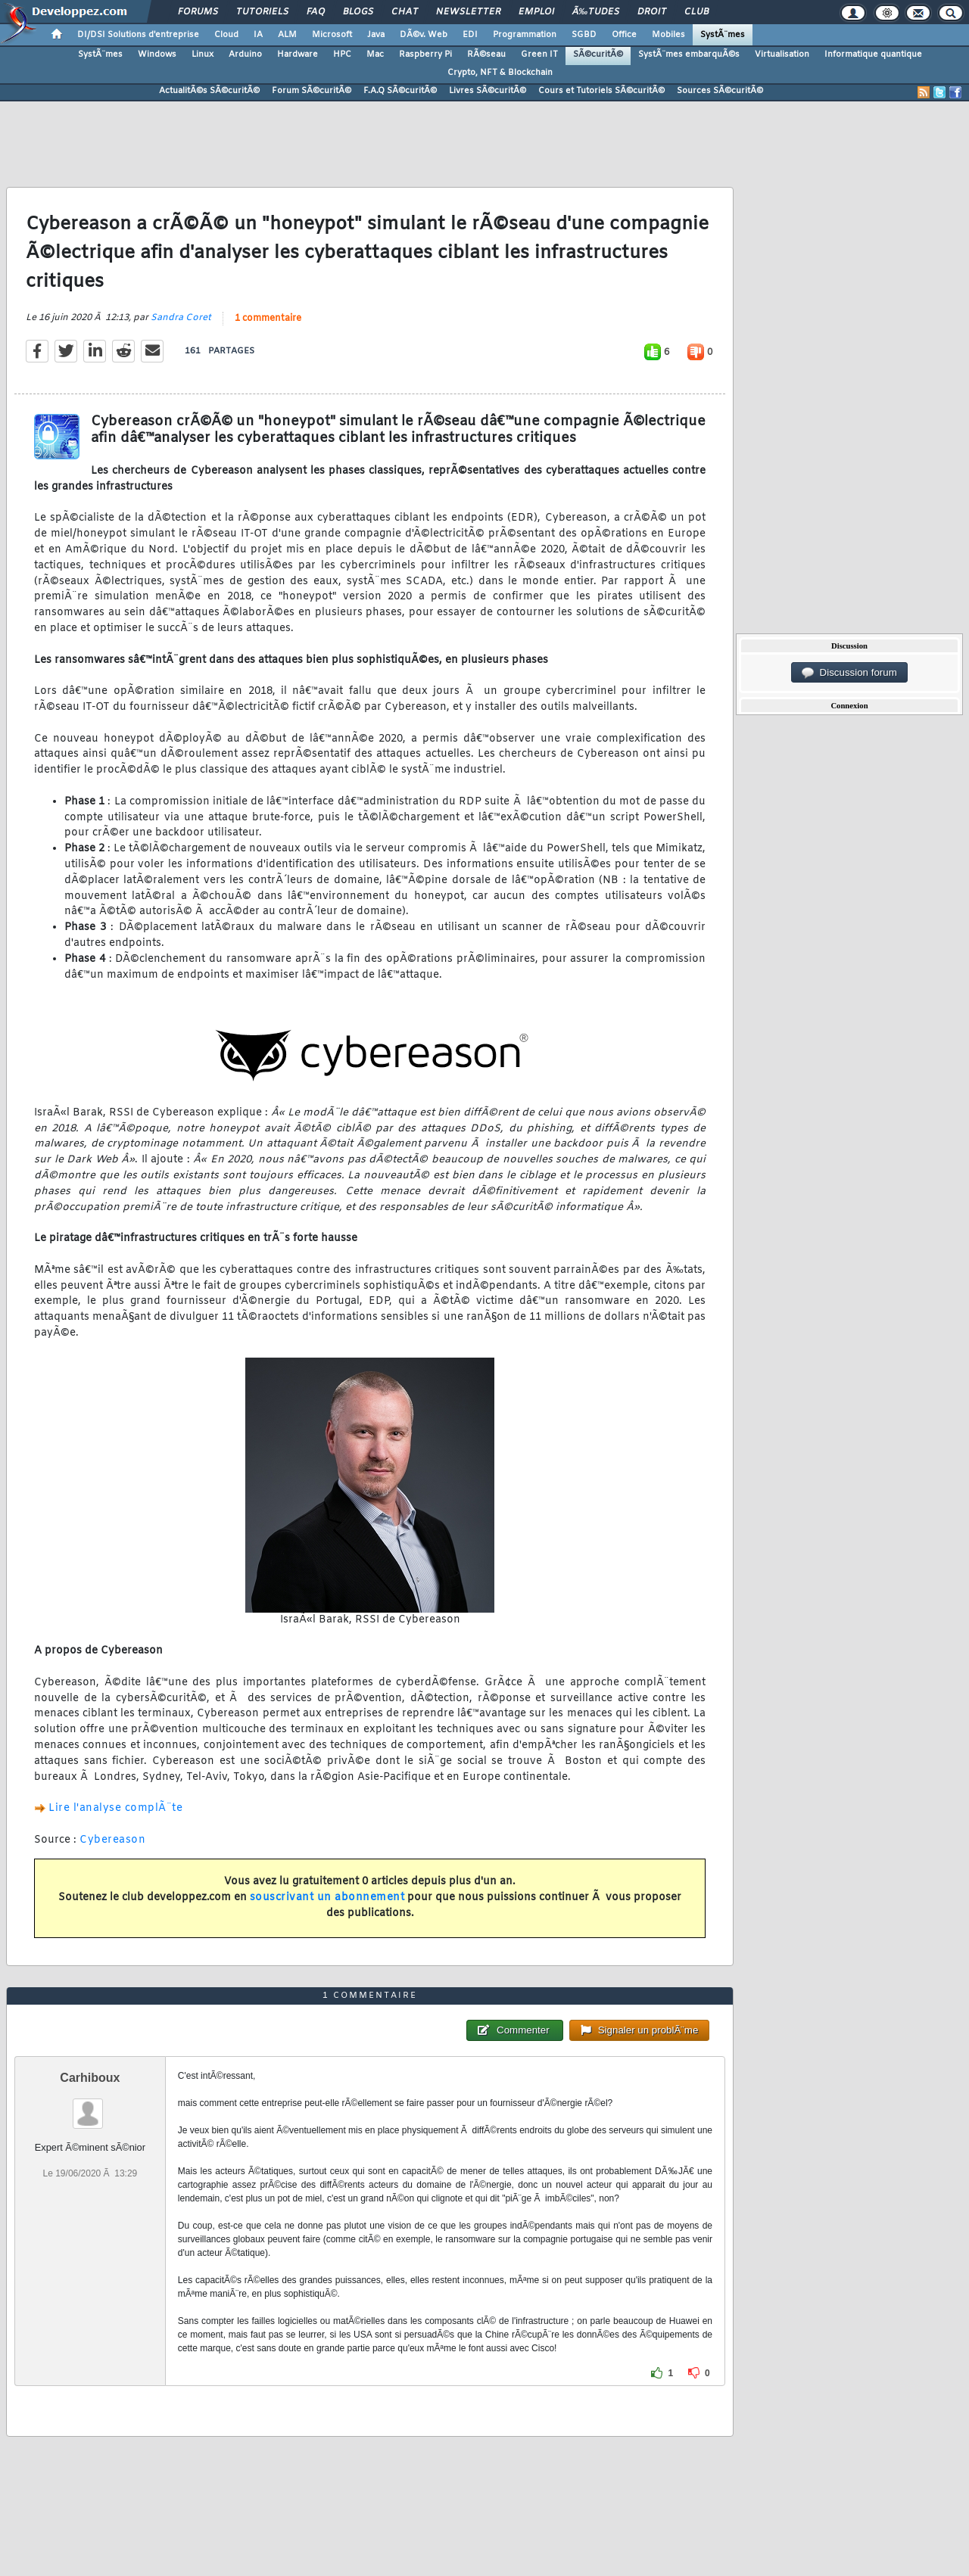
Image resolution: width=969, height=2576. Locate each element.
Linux (202, 54)
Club (696, 12)
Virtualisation (782, 54)
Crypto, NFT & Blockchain (500, 72)
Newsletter (468, 12)
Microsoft (332, 35)
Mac (375, 54)
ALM (287, 35)
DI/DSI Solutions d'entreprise (138, 35)
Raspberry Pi (425, 54)
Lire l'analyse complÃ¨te (115, 1808)
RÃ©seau (486, 54)
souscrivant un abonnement (327, 1897)
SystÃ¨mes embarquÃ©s (689, 54)
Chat (404, 12)
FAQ (315, 12)
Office (624, 35)
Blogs (358, 12)
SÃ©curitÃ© (598, 54)
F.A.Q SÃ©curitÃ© (400, 91)
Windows (157, 54)
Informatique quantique (873, 54)
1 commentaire (268, 319)
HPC (342, 54)
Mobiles (668, 35)
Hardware (297, 54)
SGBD (584, 35)
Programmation (524, 35)
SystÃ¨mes (722, 35)
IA (258, 35)
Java (376, 35)
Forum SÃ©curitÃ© (311, 91)
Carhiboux (90, 2077)
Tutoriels (262, 12)
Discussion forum (849, 673)
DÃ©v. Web (423, 35)
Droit (652, 12)
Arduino (245, 54)
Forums (198, 12)
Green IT (539, 54)
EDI (470, 35)
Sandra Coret (181, 318)
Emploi (536, 12)
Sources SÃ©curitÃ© (720, 91)
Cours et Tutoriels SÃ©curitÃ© (601, 91)
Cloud (226, 35)
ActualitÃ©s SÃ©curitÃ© (209, 91)
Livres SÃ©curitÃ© (487, 91)
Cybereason (112, 1840)
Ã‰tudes (596, 12)
